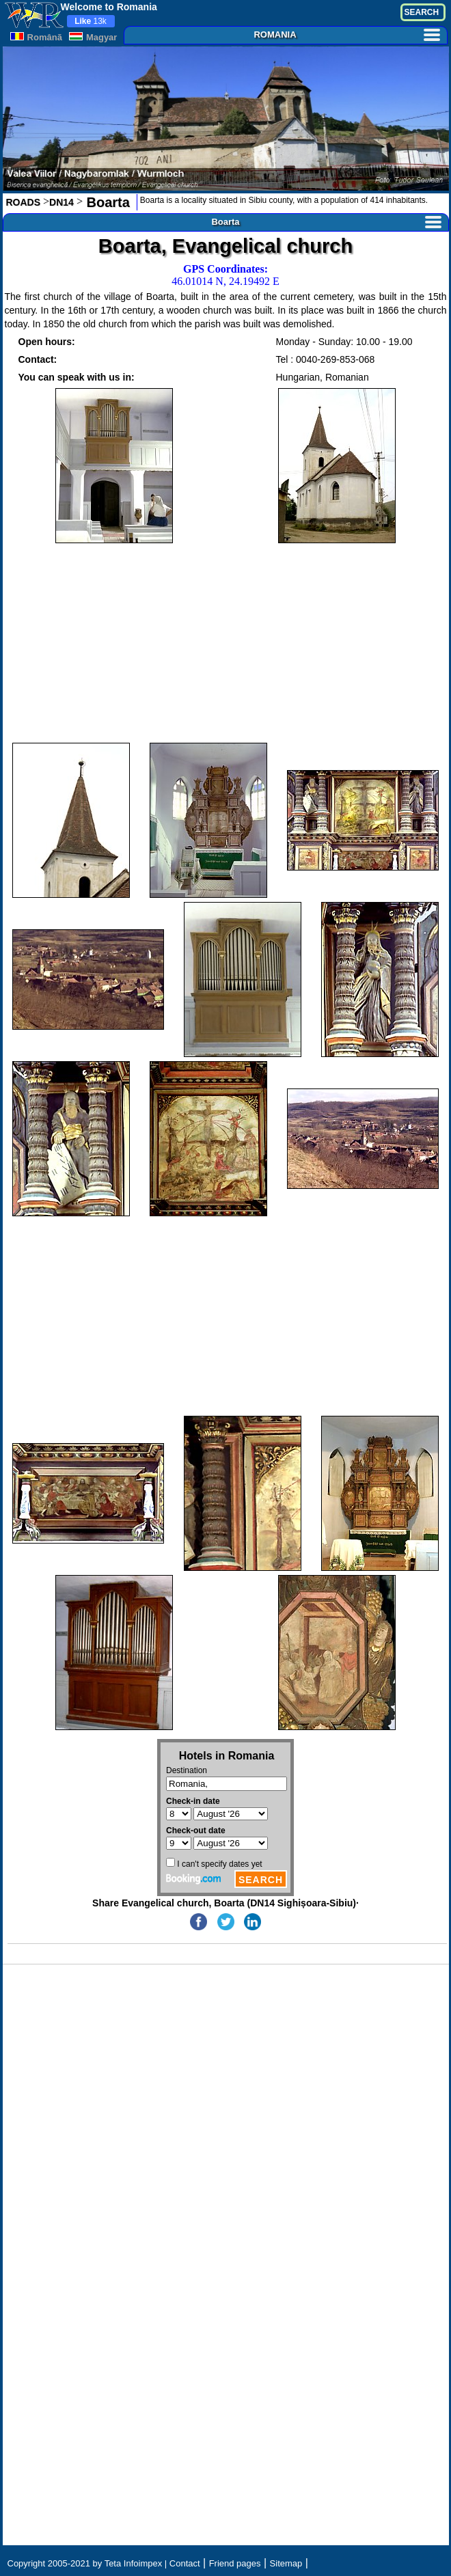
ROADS (23, 202)
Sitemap (286, 2563)
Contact (184, 2563)
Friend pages (235, 2563)
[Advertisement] (226, 643)
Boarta (106, 202)
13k (90, 21)
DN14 (61, 202)
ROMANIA (346, 34)
